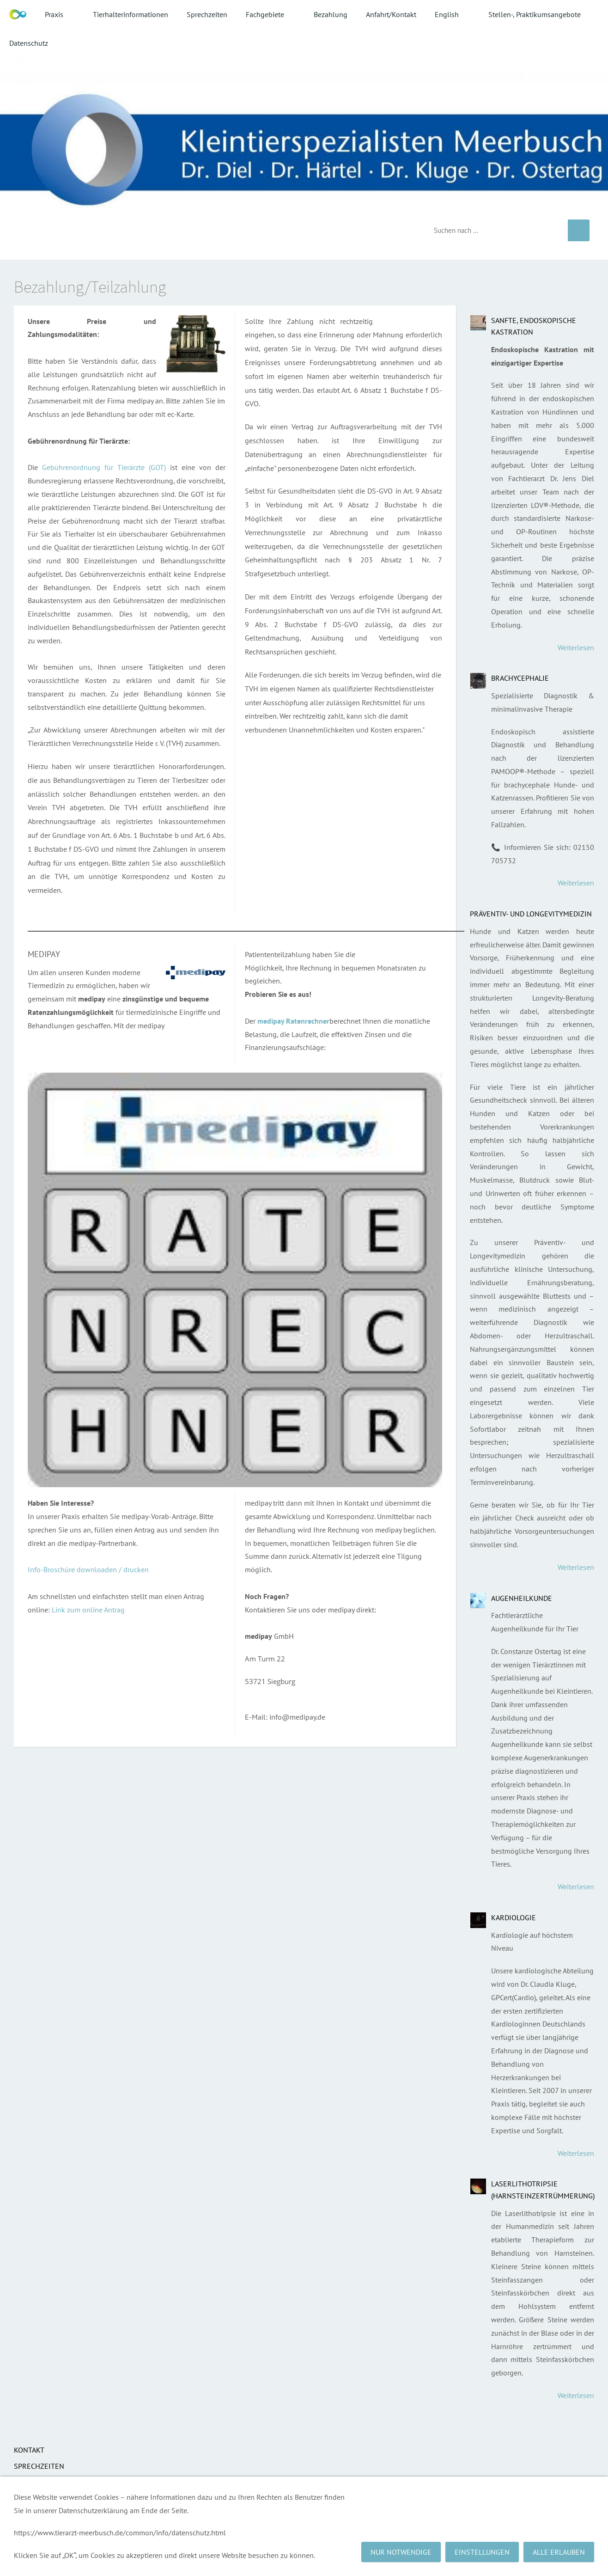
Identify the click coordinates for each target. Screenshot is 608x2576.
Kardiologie (513, 1917)
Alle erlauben (559, 2552)
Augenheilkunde (521, 1598)
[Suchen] (494, 230)
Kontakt (29, 2449)
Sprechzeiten (39, 2466)
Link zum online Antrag (88, 1609)
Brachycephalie (520, 678)
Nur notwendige (401, 2552)
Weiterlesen (576, 647)
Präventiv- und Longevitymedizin (531, 913)
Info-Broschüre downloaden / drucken (88, 1569)
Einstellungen (482, 2552)
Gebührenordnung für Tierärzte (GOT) (104, 467)
